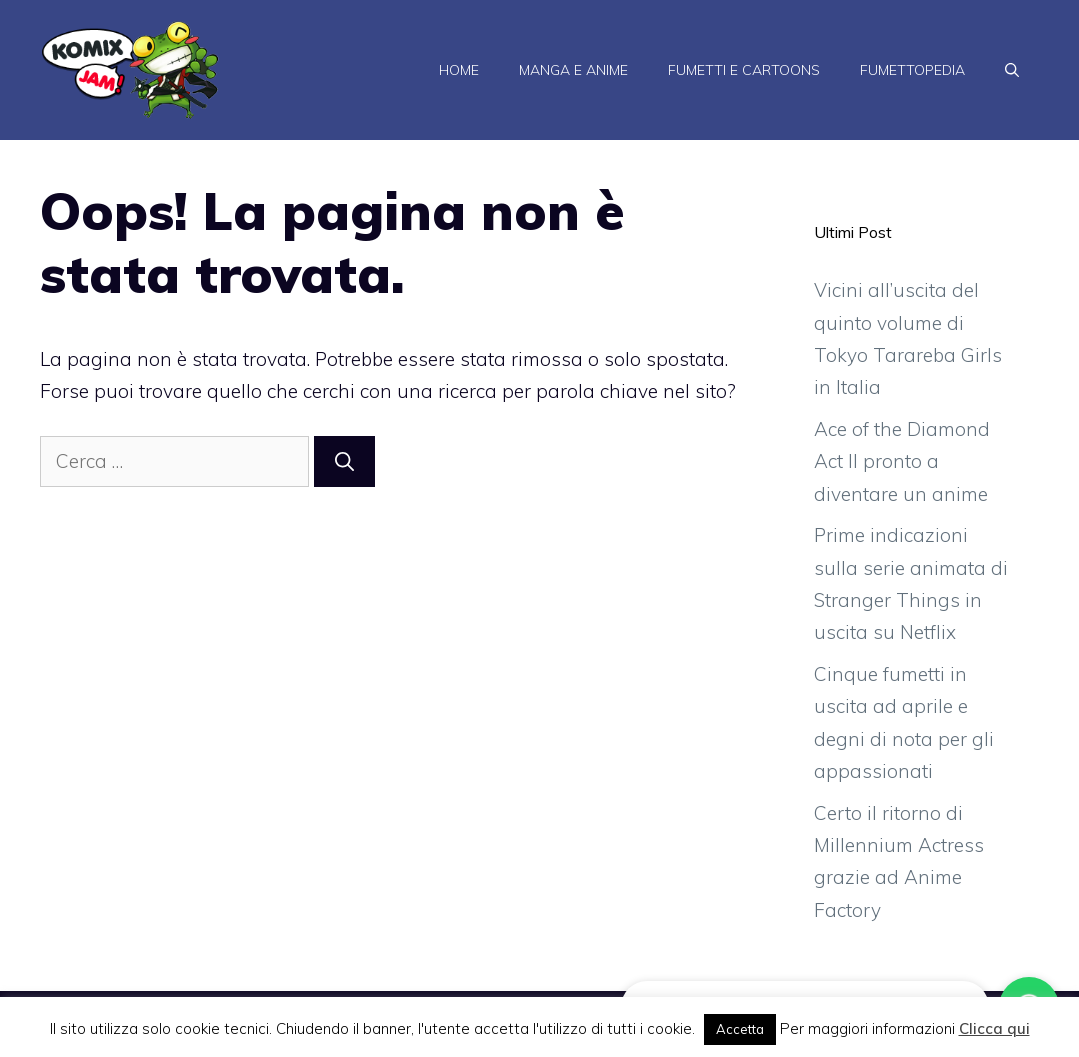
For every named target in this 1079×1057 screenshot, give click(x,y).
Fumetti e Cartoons (744, 70)
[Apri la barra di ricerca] (1012, 70)
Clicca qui (994, 1028)
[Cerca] (344, 461)
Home (459, 70)
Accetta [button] (740, 1029)
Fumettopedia (912, 70)
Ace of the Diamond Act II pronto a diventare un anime (902, 461)
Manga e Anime (573, 70)
